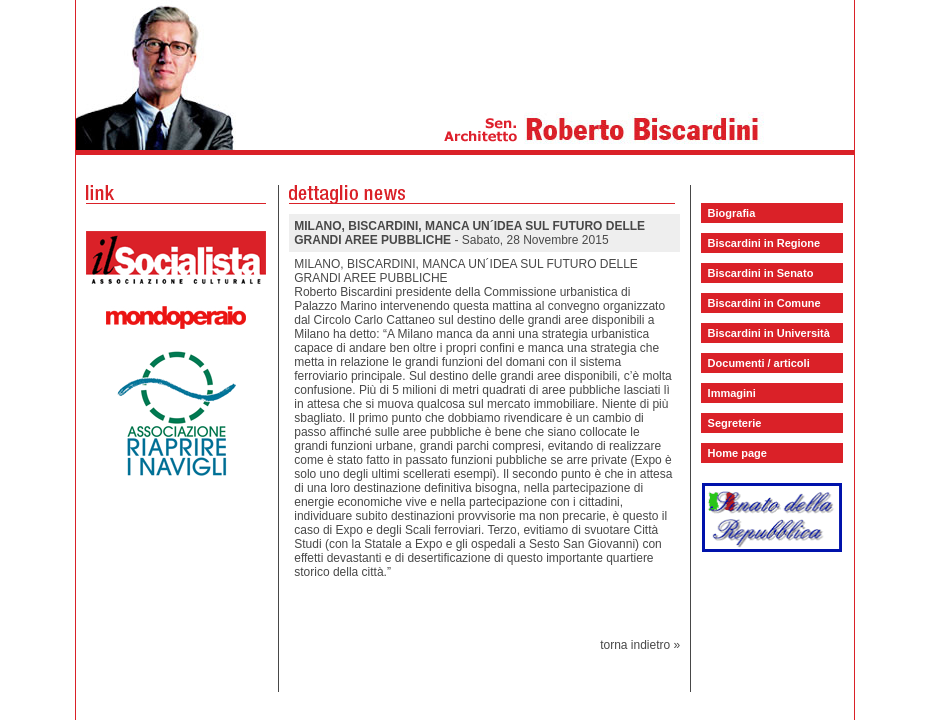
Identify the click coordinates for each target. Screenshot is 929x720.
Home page (737, 453)
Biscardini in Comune (764, 303)
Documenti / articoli (759, 363)
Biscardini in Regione (764, 243)
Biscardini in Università (769, 333)
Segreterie (735, 423)
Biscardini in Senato (761, 273)
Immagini (732, 393)
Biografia (732, 213)
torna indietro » (640, 645)
